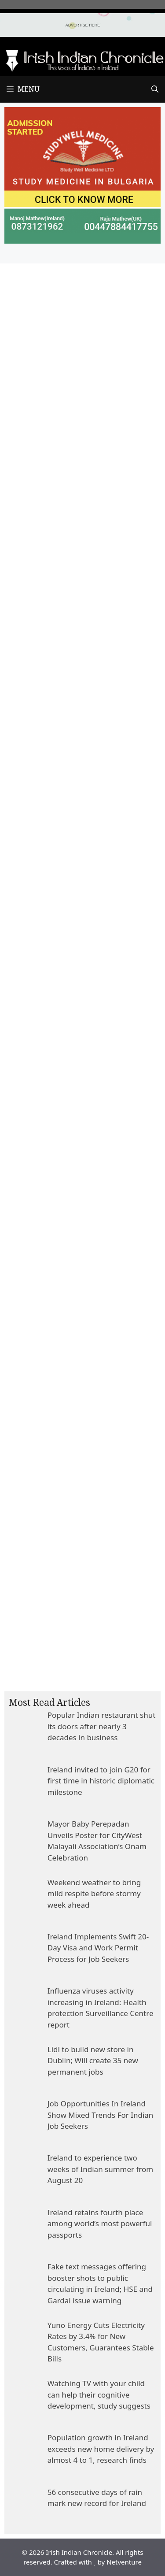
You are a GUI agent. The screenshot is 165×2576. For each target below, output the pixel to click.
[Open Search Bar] (155, 89)
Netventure (124, 2561)
